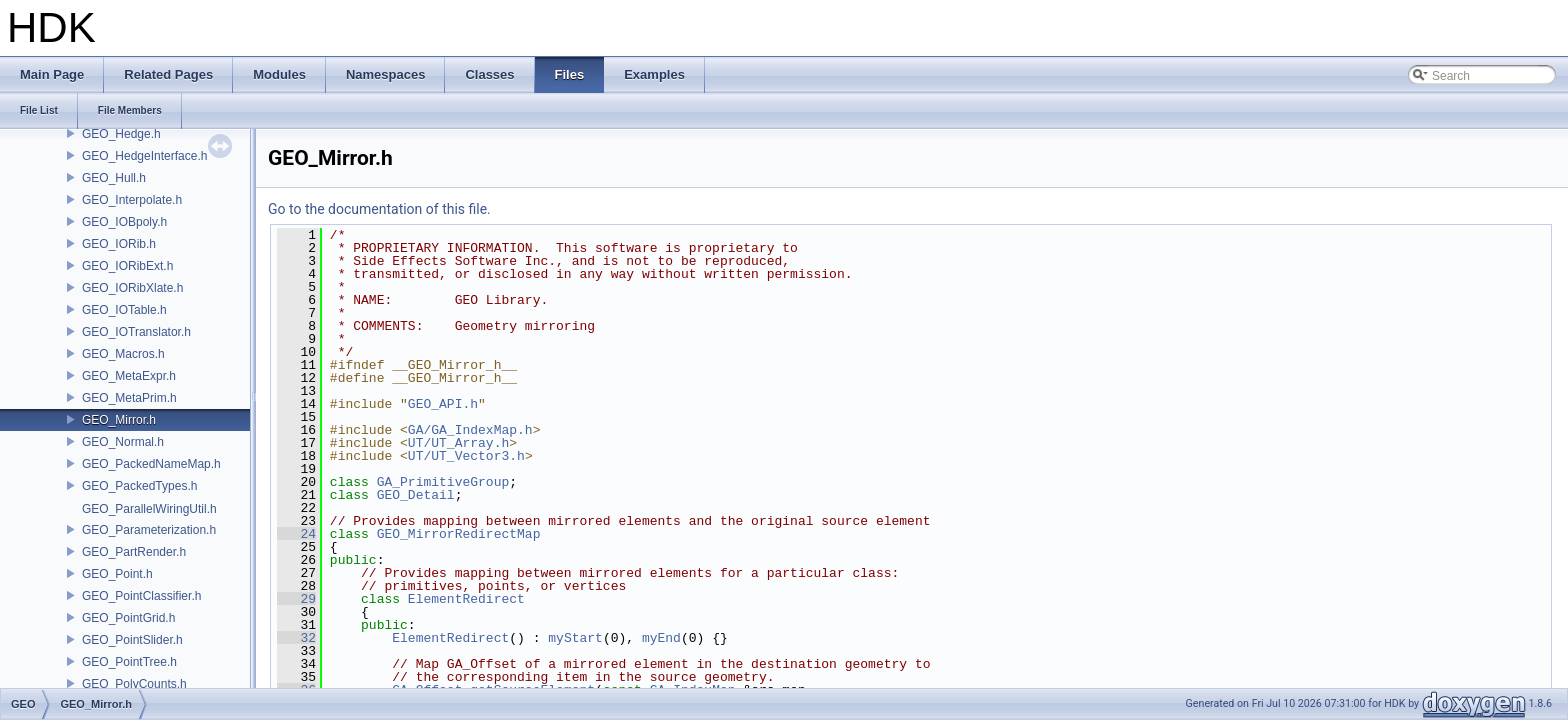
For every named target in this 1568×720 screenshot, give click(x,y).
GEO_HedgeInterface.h (144, 156)
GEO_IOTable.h (124, 310)
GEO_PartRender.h (134, 552)
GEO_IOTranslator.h (136, 332)
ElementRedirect (466, 599)
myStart (575, 638)
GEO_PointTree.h (129, 662)
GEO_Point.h (117, 574)
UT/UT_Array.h (458, 443)
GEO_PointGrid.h (128, 618)
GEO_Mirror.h (119, 420)
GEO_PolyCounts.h (134, 684)
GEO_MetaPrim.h (129, 398)
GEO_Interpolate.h (132, 200)
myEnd (661, 638)
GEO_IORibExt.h (127, 266)
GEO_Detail (416, 495)
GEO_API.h (443, 404)
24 (296, 534)
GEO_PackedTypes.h (139, 486)
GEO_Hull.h (114, 178)
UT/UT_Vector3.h (466, 456)
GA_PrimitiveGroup (443, 482)
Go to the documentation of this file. (379, 209)
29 (296, 599)
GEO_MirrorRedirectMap (459, 534)
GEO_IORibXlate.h (132, 288)
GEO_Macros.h (123, 354)
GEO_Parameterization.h (149, 530)
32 (296, 638)
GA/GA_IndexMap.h (470, 430)
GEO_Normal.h (123, 442)
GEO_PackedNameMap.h (151, 464)
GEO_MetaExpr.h (129, 376)
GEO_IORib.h (119, 244)
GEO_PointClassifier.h (141, 596)
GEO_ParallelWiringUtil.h (149, 509)
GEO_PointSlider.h (132, 640)
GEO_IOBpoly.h (124, 222)
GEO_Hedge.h (121, 134)
